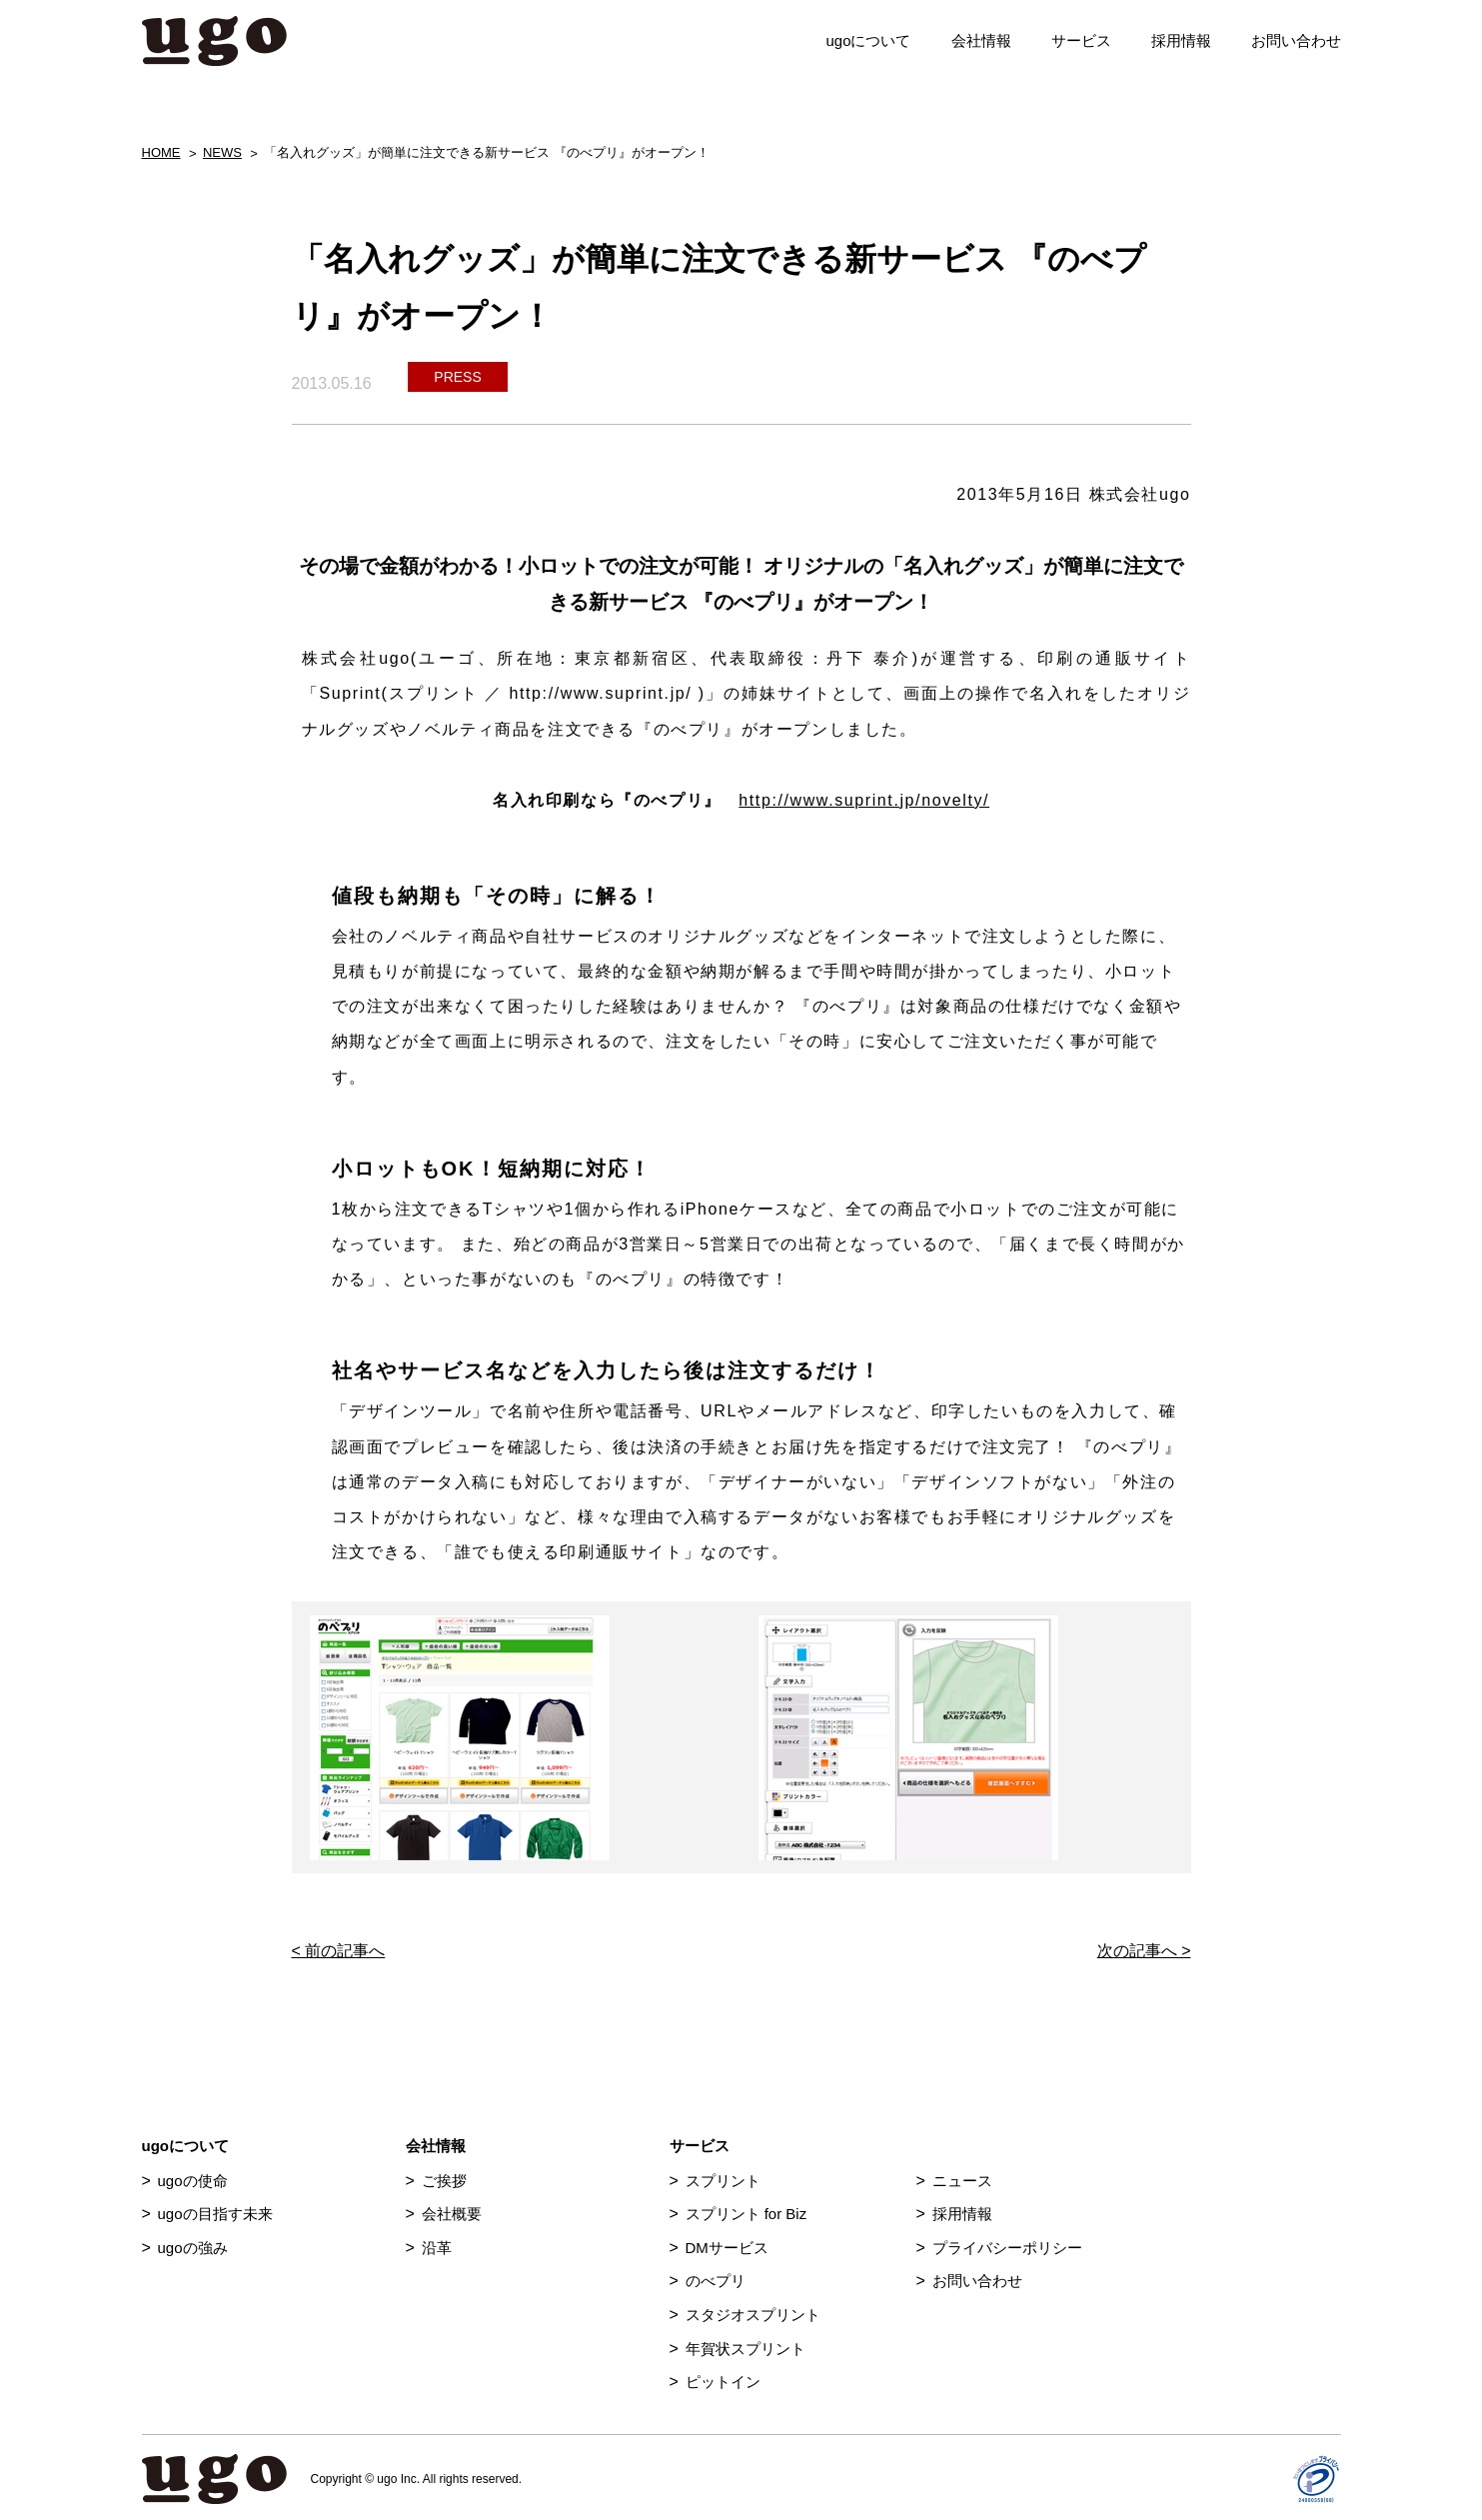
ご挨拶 (444, 2180)
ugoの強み (193, 2247)
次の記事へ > (1144, 1950)
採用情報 (1181, 40)
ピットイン (723, 2381)
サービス (1081, 40)
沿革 (437, 2247)
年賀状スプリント (745, 2348)
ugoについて (867, 40)
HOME (161, 152)
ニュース (962, 2180)
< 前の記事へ (339, 1950)
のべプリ (715, 2280)
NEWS (222, 152)
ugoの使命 (193, 2180)
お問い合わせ (1296, 40)
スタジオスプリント (753, 2314)
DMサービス (727, 2247)
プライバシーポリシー (1007, 2247)
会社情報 (981, 40)
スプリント (723, 2180)
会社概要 (452, 2213)
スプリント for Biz (746, 2213)
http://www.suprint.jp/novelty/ (864, 800)
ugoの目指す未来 (215, 2213)
